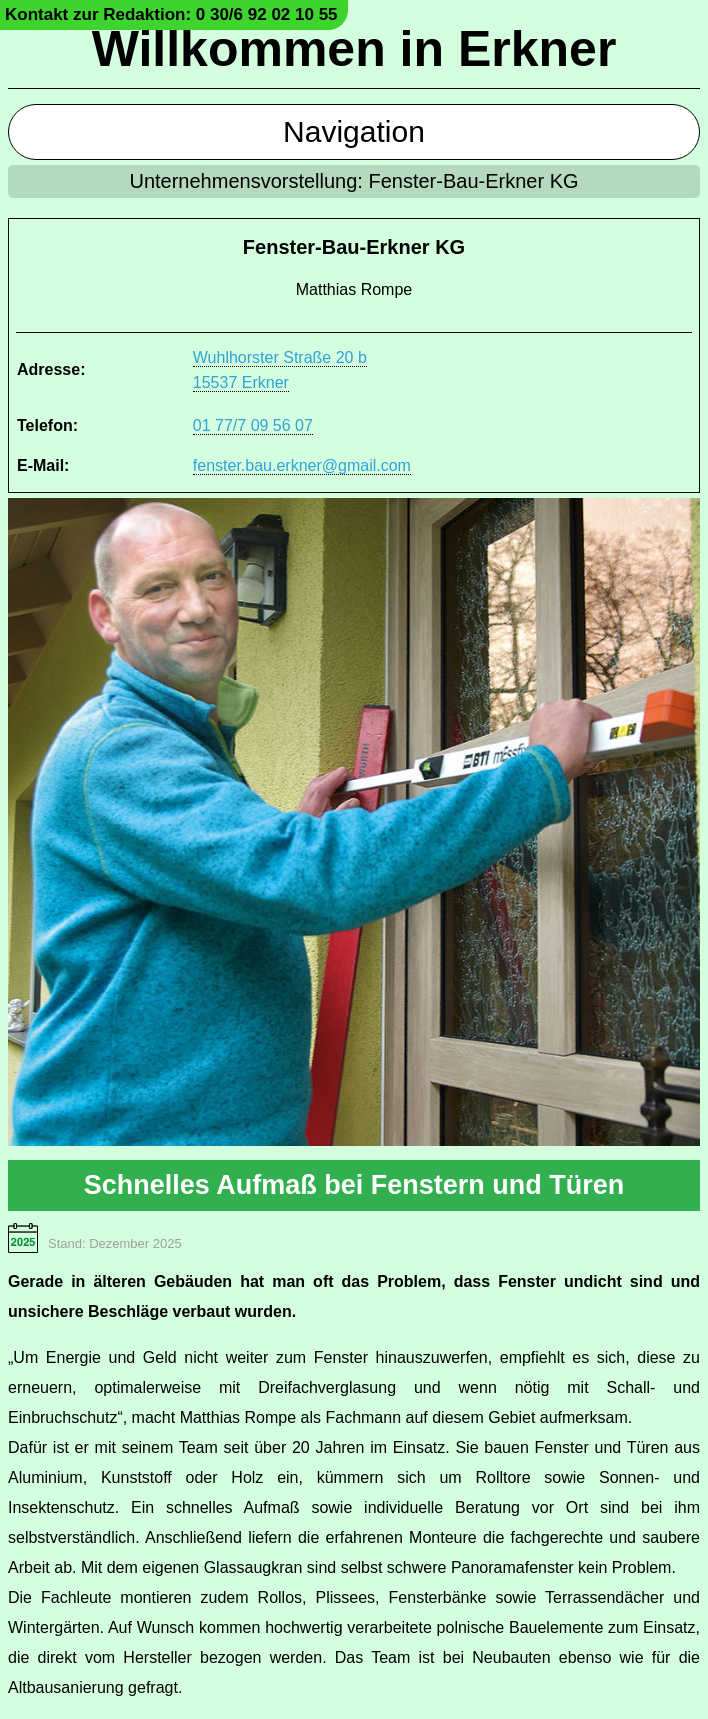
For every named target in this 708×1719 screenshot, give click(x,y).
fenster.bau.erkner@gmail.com (302, 465)
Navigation (354, 131)
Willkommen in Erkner (354, 49)
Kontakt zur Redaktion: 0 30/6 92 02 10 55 (171, 14)
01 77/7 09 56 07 (253, 425)
